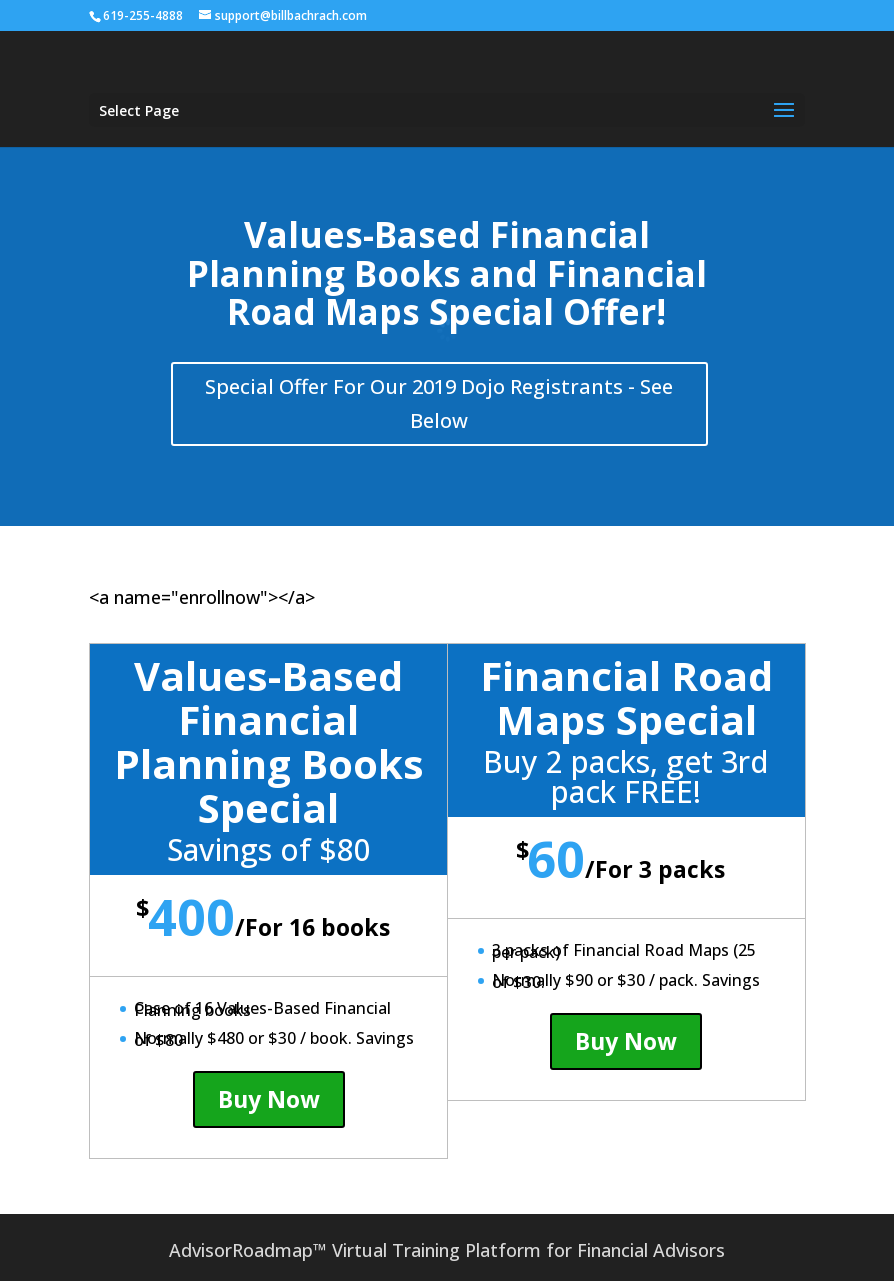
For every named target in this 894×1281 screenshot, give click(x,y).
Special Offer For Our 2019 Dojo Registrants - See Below (439, 403)
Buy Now (269, 1099)
